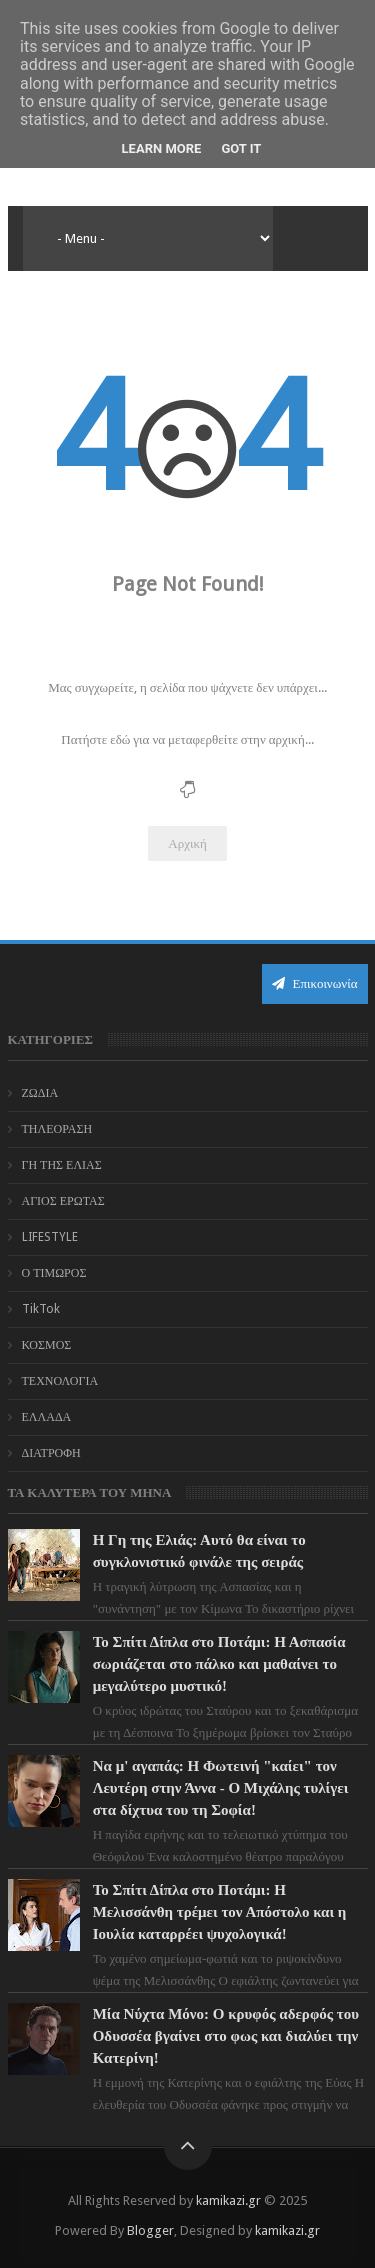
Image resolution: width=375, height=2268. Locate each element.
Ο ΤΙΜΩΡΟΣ (54, 1273)
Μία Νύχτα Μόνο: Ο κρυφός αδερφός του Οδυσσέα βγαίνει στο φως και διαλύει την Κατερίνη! (226, 2036)
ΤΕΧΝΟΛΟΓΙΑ (60, 1381)
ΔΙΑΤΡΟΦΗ (51, 1453)
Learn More (162, 148)
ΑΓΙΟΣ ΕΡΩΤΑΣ (63, 1201)
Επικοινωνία (315, 983)
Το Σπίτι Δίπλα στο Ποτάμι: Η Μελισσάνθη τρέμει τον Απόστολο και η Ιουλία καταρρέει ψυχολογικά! (220, 1912)
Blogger (150, 2230)
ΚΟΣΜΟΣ (47, 1345)
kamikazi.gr (228, 2200)
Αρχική (187, 843)
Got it (241, 148)
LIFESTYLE (50, 1237)
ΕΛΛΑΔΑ (47, 1417)
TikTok (41, 1309)
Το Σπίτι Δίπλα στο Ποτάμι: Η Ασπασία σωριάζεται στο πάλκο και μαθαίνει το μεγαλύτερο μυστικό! (219, 1664)
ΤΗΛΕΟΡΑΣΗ (57, 1129)
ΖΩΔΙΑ (40, 1093)
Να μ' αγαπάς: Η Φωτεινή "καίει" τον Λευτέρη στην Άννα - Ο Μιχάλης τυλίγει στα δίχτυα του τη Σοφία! (221, 1788)
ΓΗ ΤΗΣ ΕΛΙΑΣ (62, 1165)
